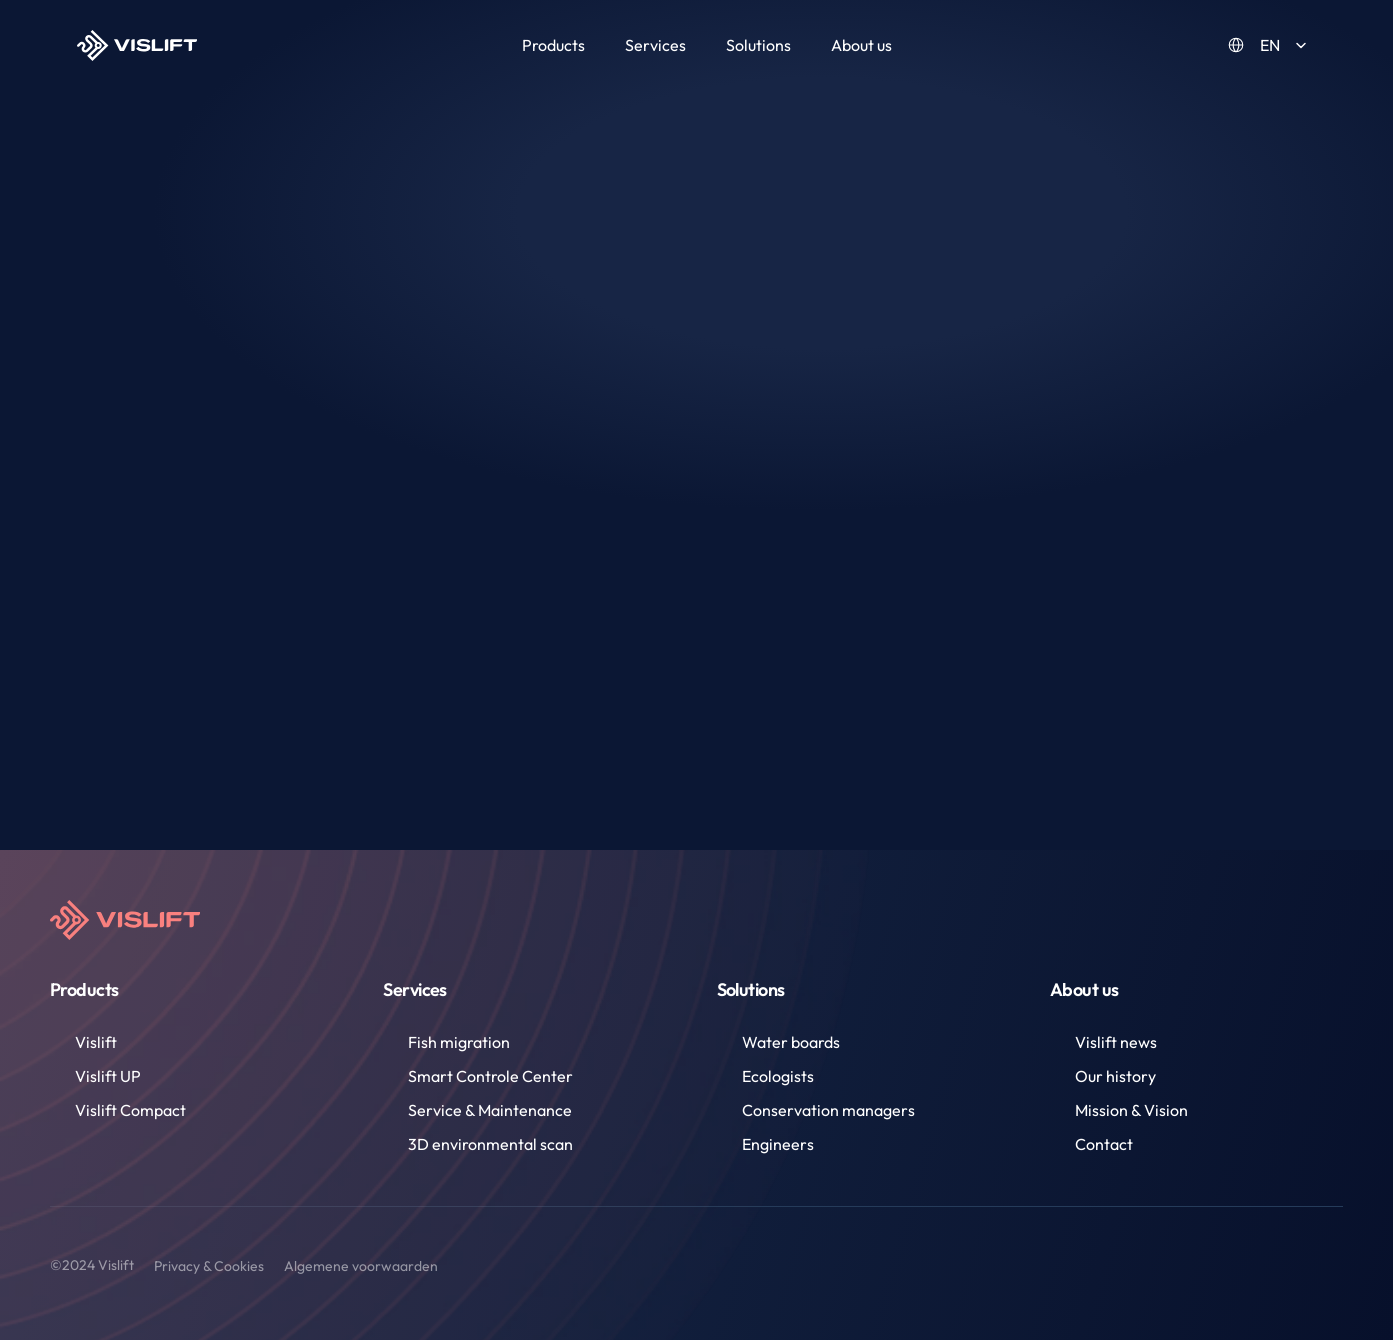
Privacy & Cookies (209, 1266)
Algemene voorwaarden (361, 1266)
